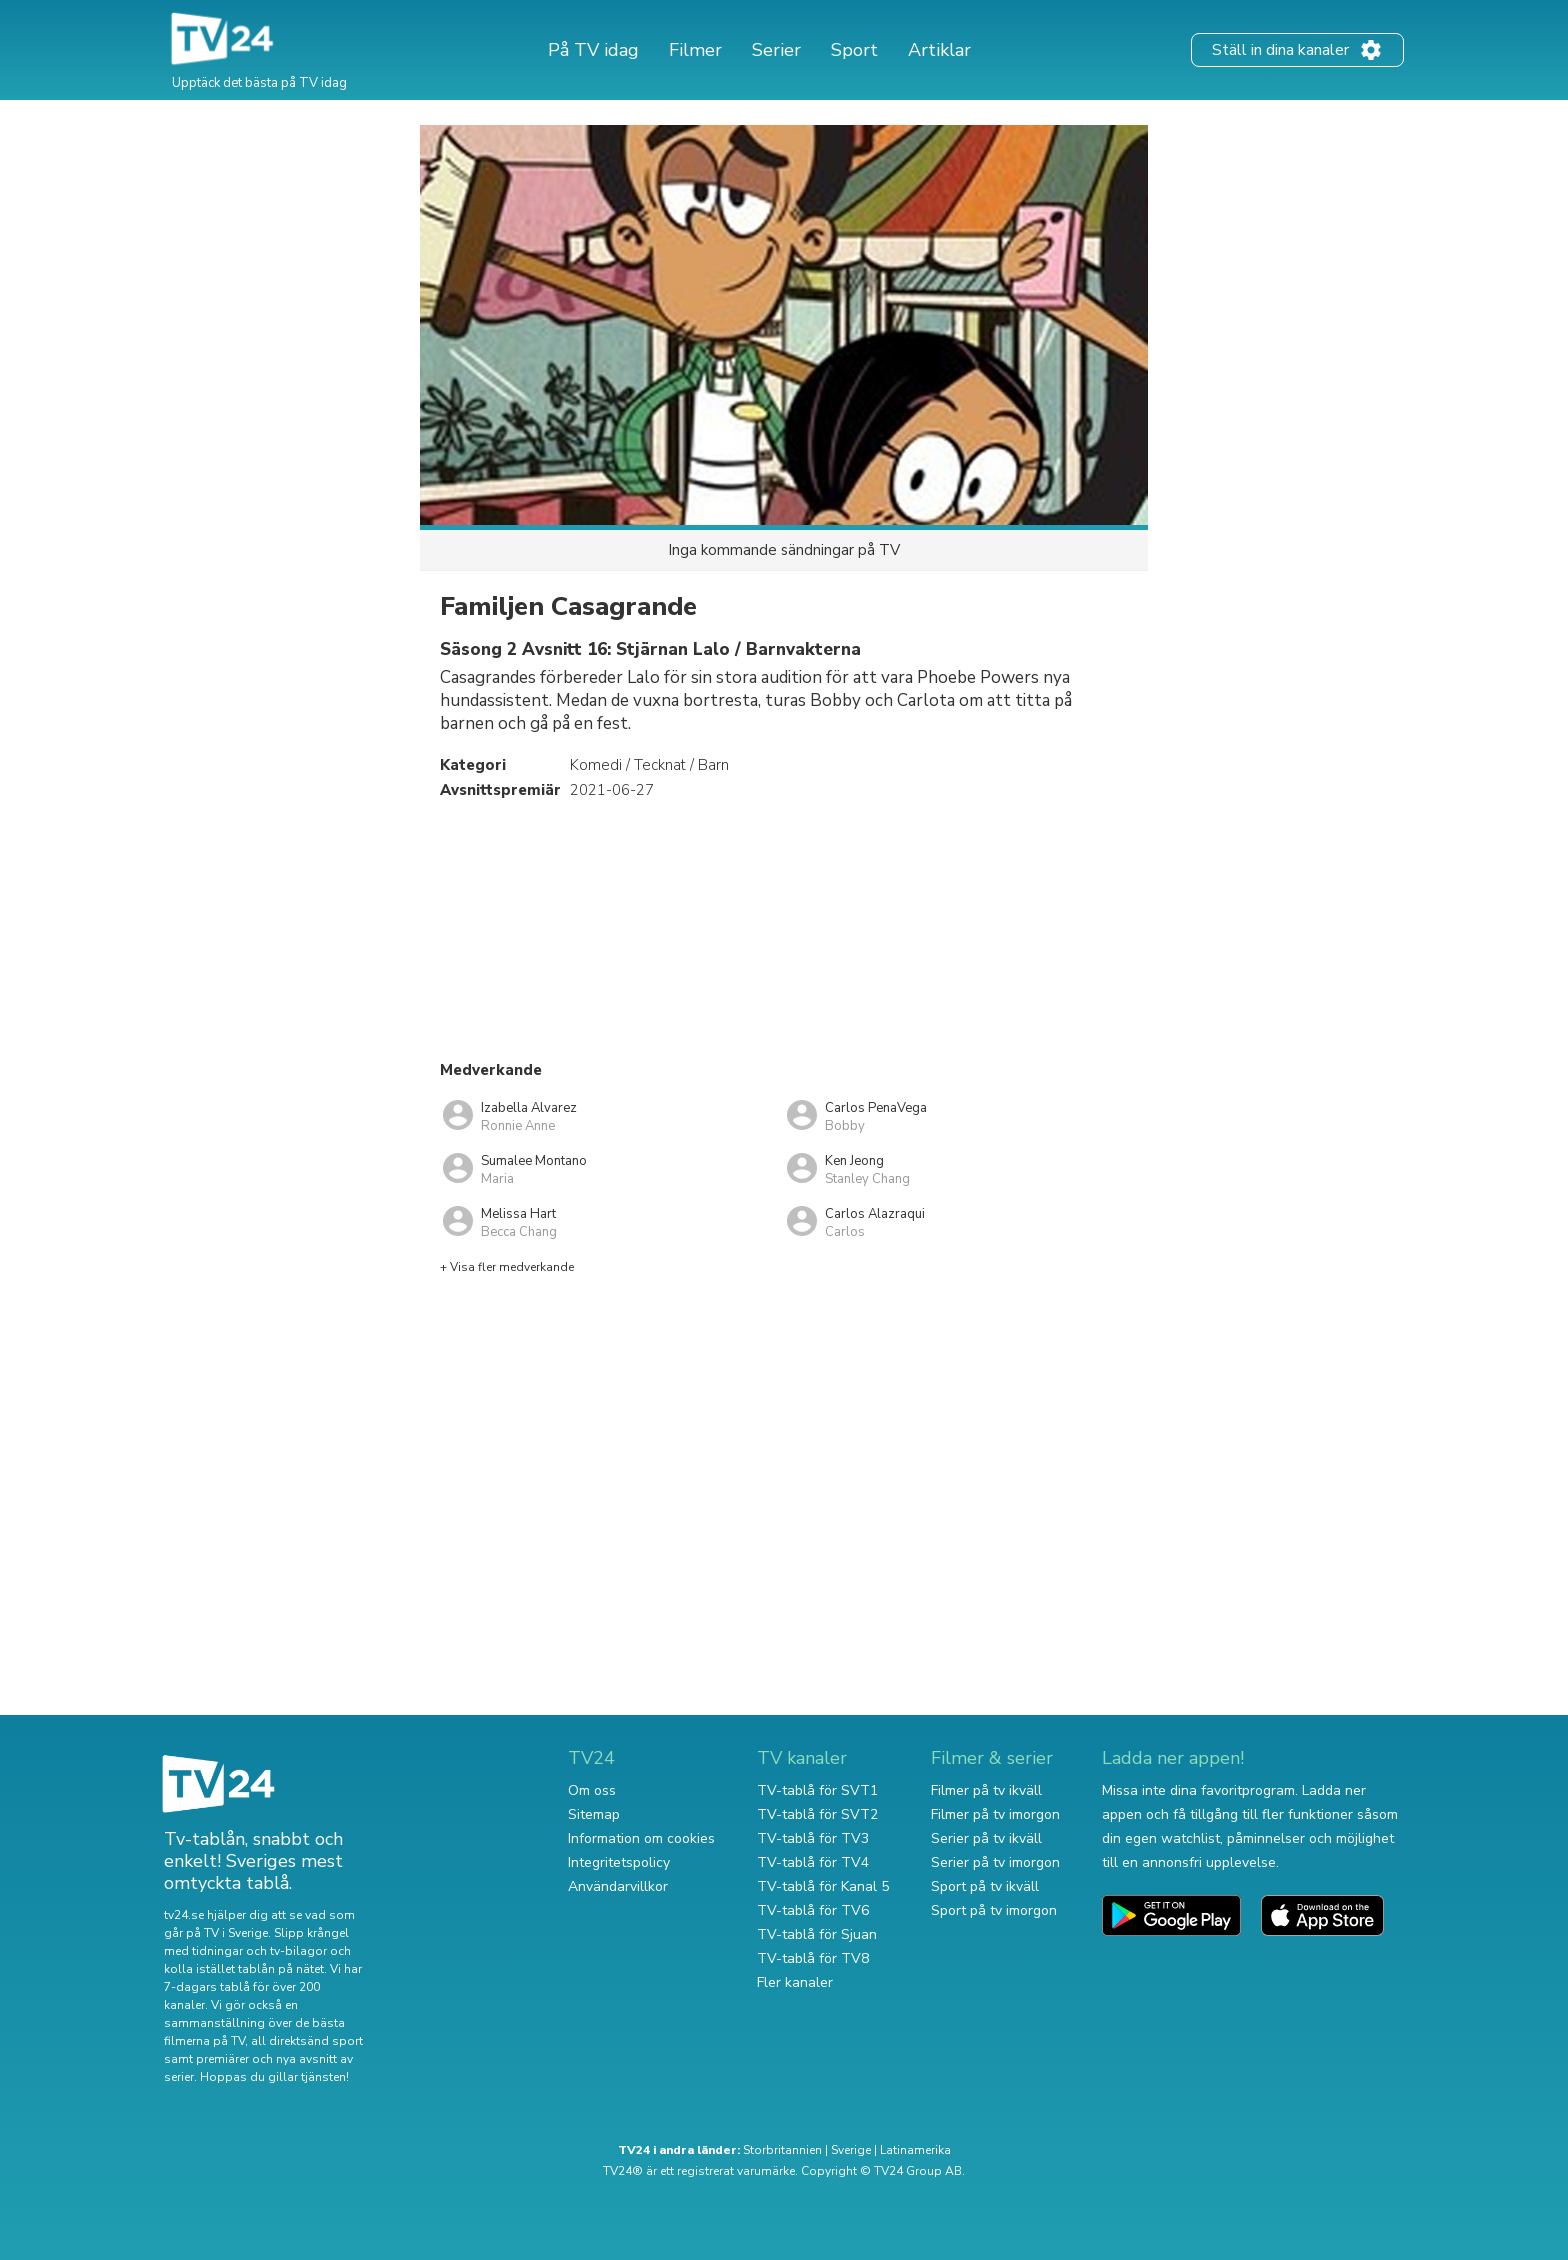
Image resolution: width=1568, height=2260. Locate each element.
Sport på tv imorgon (994, 1910)
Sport (854, 50)
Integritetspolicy (619, 1862)
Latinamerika (915, 2150)
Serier (776, 50)
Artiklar (939, 50)
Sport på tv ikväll (985, 1886)
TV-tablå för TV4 (813, 1862)
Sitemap (594, 1814)
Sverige (851, 2150)
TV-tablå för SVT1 (817, 1790)
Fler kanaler (795, 1982)
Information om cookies (641, 1838)
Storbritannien (782, 2150)
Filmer (695, 50)
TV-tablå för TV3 (813, 1838)
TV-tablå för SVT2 (817, 1814)
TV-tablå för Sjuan (817, 1934)
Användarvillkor (618, 1886)
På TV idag (593, 50)
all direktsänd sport (307, 2041)
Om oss (592, 1790)
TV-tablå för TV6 (813, 1910)
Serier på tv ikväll (986, 1838)
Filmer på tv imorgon (995, 1814)
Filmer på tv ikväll (986, 1790)
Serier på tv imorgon (995, 1862)
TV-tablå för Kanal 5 (823, 1886)
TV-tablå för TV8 (813, 1958)
